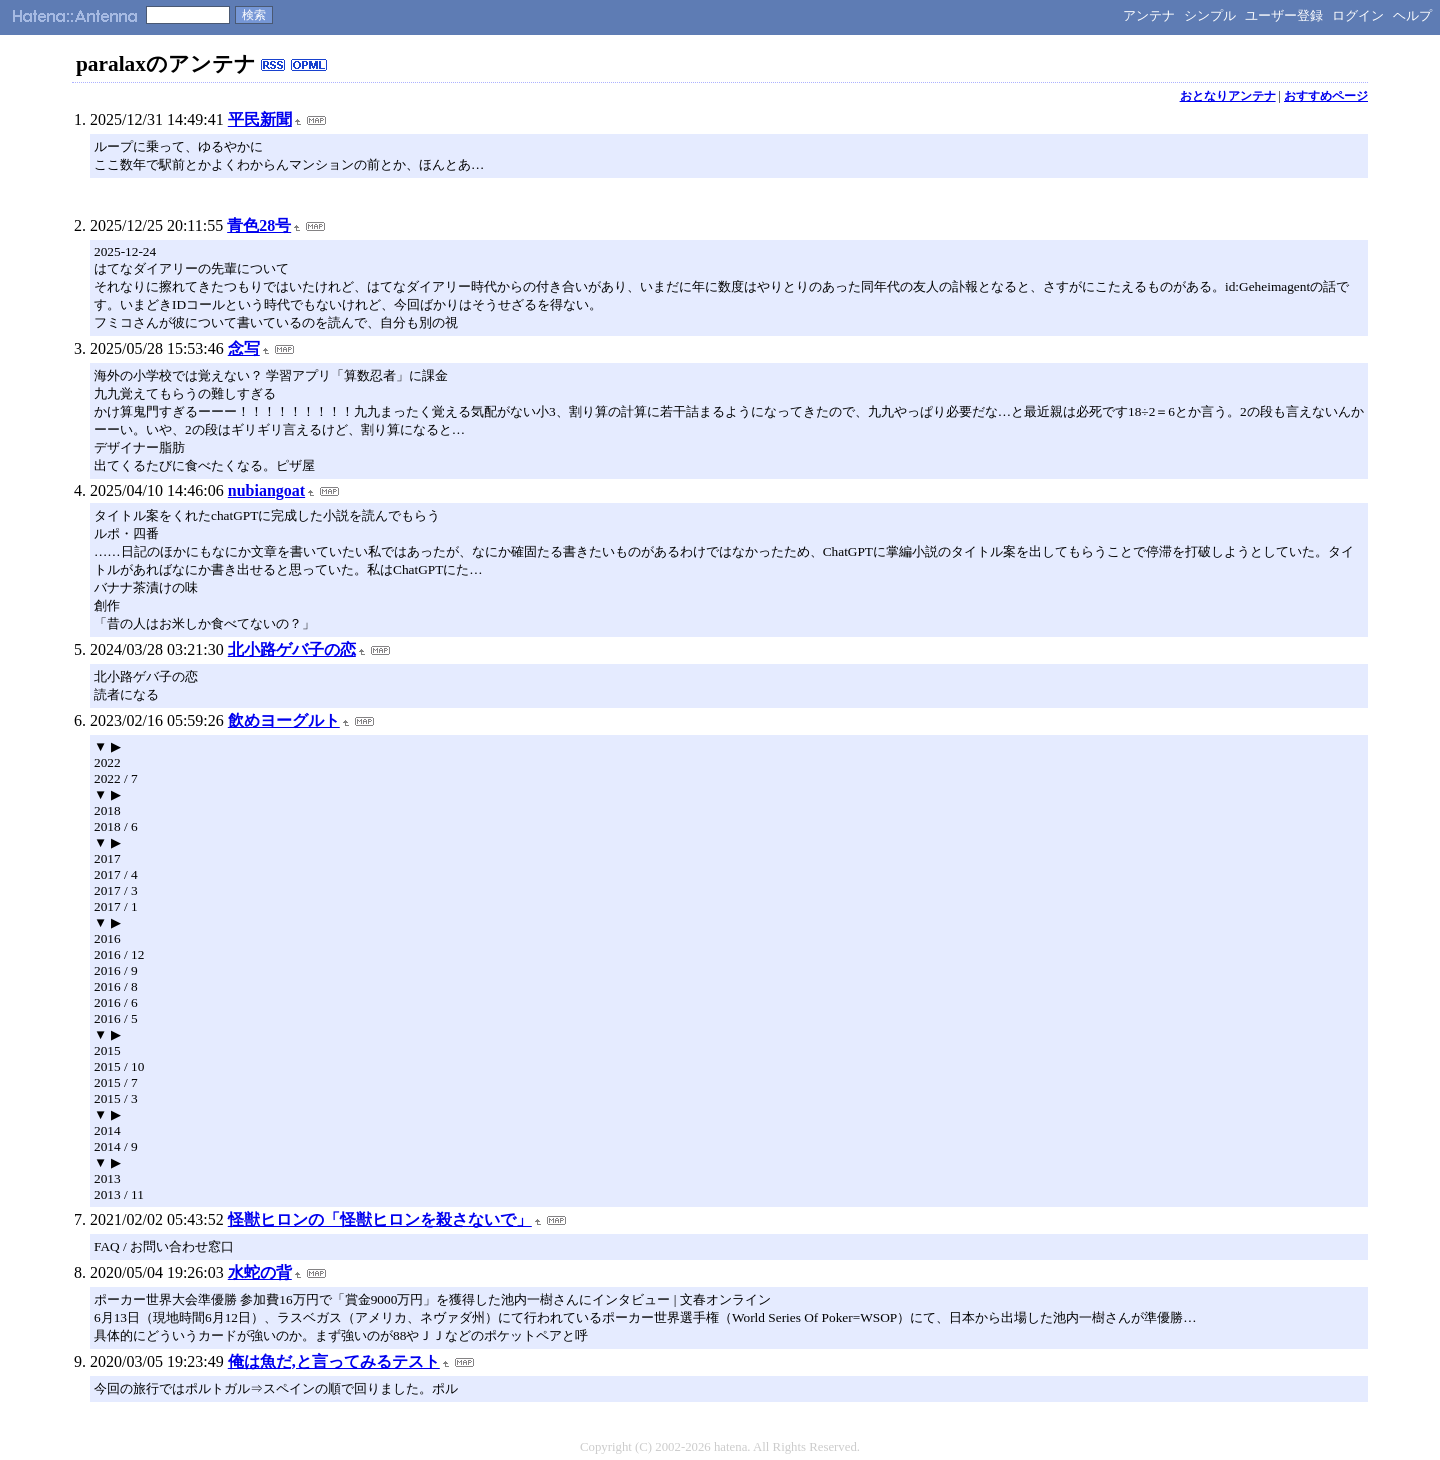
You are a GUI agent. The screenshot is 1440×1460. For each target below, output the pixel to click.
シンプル (1210, 15)
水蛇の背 (260, 1272)
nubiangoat (266, 490)
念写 (244, 348)
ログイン (1358, 15)
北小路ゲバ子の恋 (292, 649)
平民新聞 (260, 119)
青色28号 (259, 225)
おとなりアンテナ (1228, 96)
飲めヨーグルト (284, 720)
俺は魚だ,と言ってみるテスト (334, 1361)
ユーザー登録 (1284, 15)
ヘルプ (1412, 15)
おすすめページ (1326, 96)
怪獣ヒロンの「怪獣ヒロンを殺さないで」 (380, 1219)
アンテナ (1149, 15)
